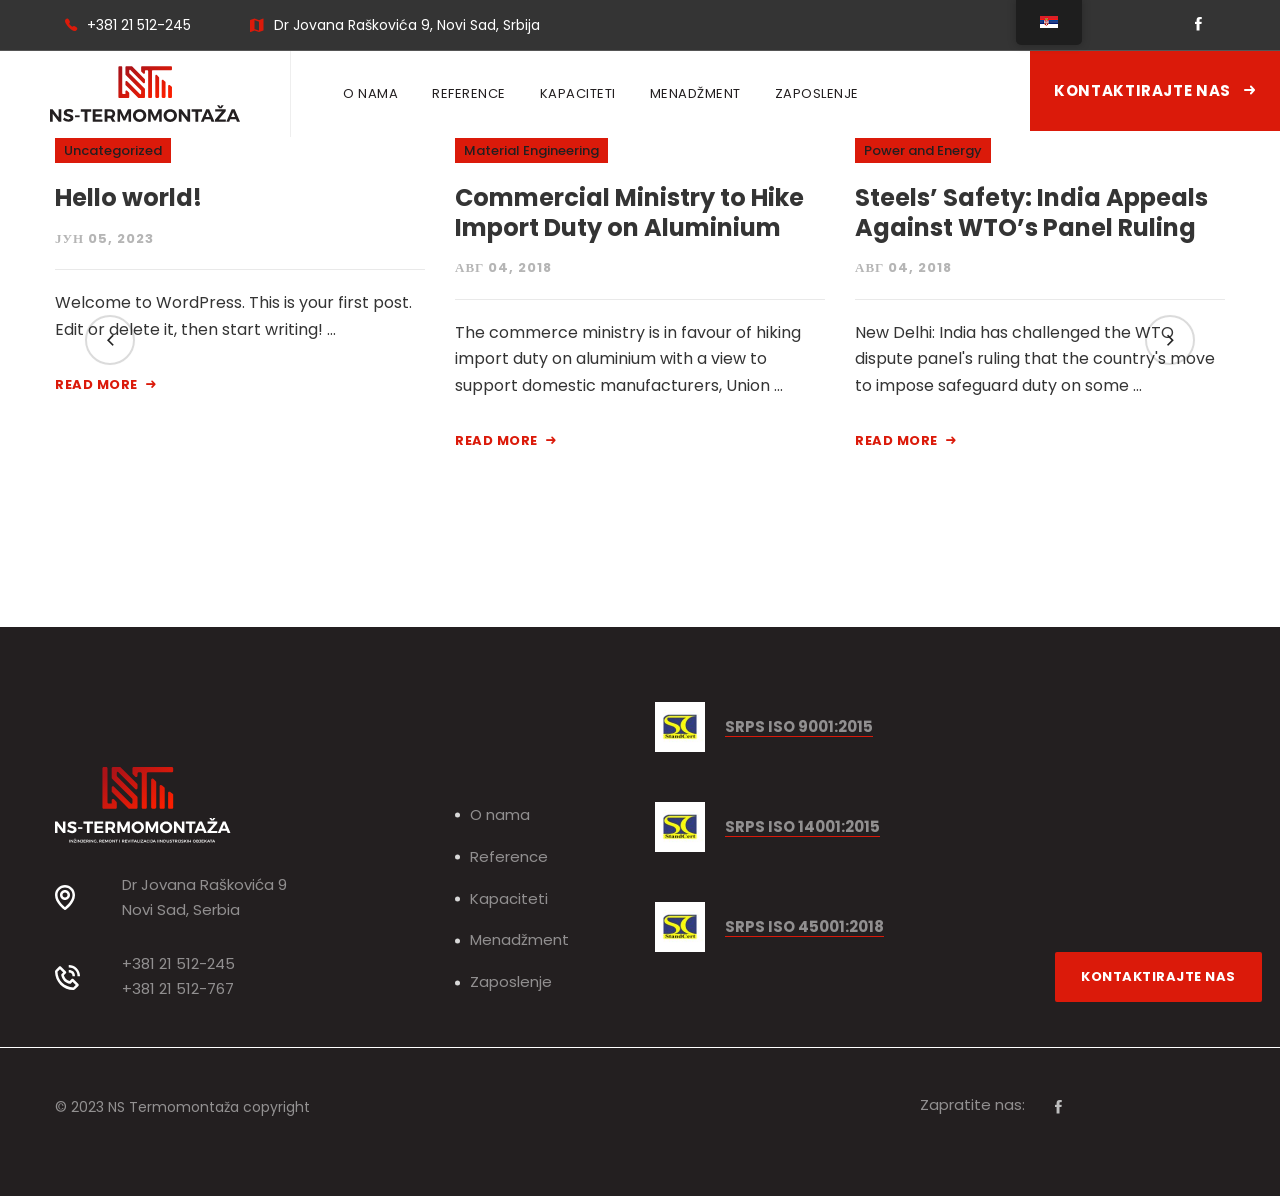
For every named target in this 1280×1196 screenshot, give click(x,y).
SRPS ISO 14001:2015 (802, 827)
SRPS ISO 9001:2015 (799, 727)
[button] (110, 340)
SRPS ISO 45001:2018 (804, 927)
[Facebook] (1058, 1107)
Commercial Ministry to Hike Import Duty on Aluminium (629, 212)
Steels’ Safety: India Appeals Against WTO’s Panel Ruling (1031, 212)
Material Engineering (531, 150)
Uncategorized (113, 150)
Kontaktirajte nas (1155, 90)
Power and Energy (923, 150)
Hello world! (128, 197)
